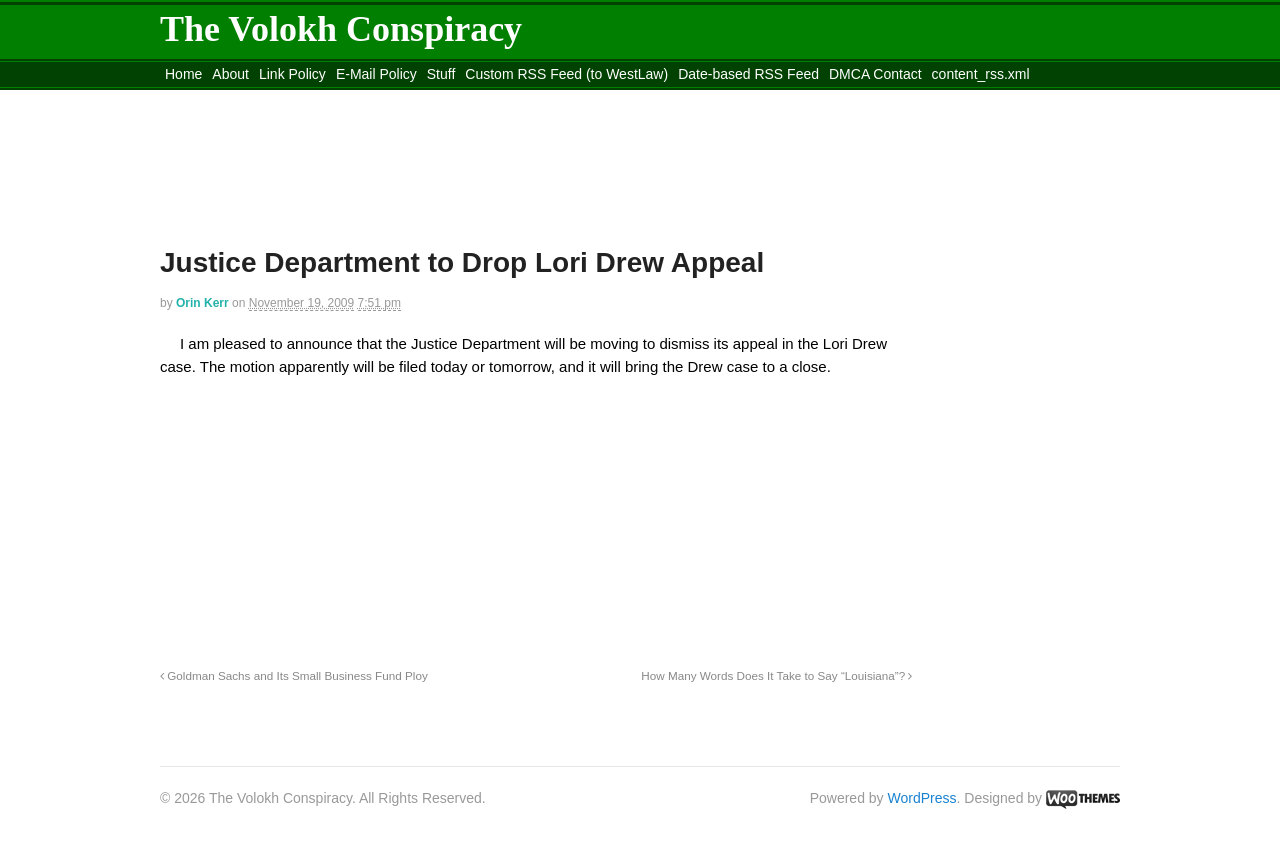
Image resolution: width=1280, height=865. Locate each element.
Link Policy (292, 74)
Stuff (441, 74)
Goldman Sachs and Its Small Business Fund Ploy (294, 675)
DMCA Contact (875, 74)
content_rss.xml (981, 74)
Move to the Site (270, 99)
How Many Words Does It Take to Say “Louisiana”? (776, 675)
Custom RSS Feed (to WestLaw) (566, 74)
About (230, 74)
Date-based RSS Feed (748, 74)
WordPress (922, 798)
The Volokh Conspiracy (341, 29)
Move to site (450, 99)
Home (183, 74)
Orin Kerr (202, 303)
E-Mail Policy (376, 74)
